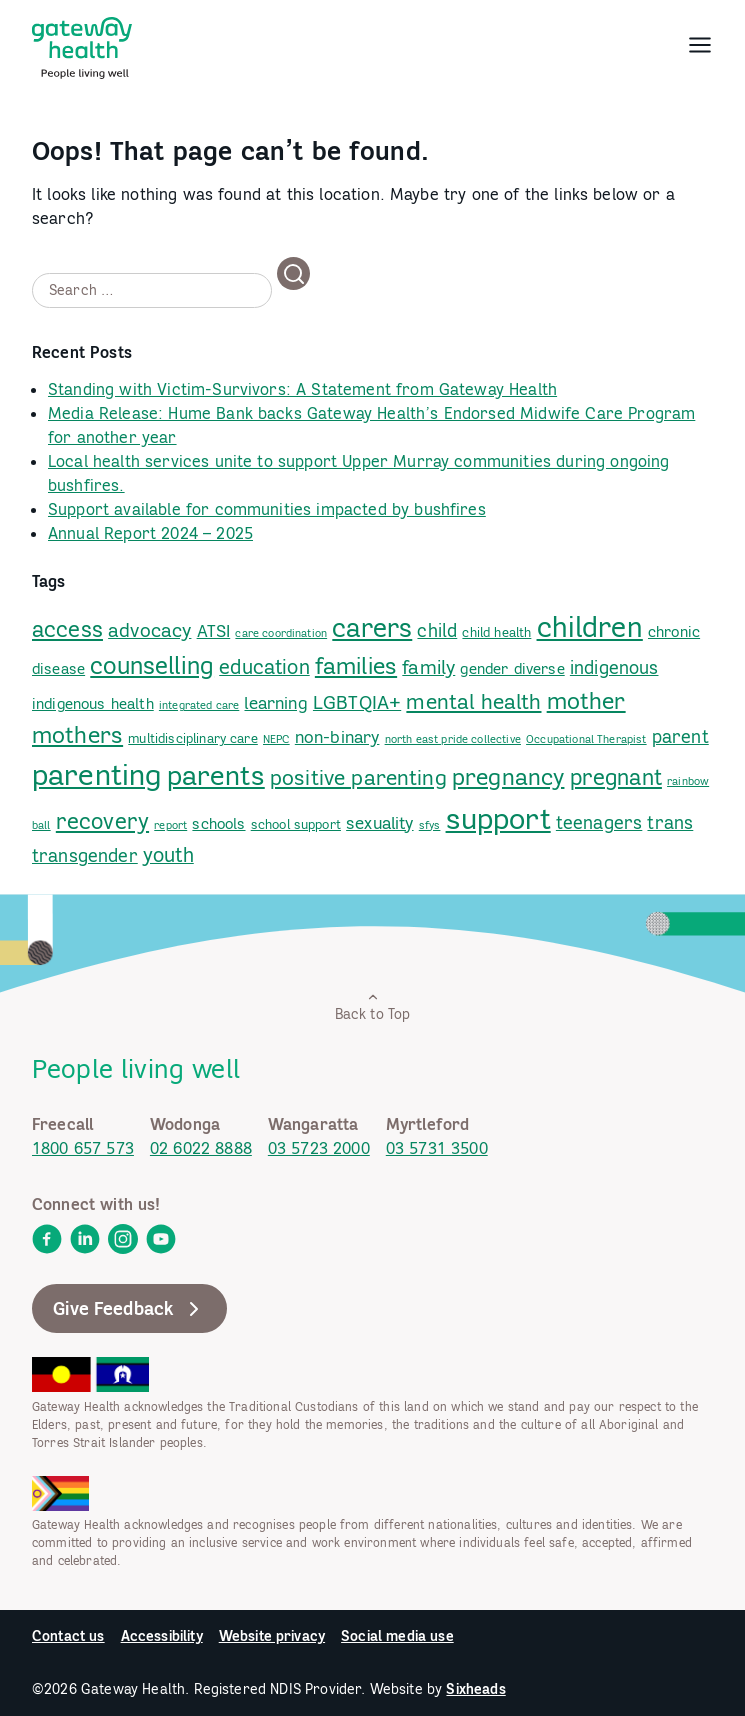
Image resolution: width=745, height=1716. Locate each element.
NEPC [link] (276, 739)
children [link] (590, 627)
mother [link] (586, 700)
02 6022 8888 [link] (201, 1148)
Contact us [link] (68, 1636)
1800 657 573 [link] (83, 1148)
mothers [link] (77, 734)
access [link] (67, 629)
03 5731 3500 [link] (437, 1148)
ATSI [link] (214, 631)
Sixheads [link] (475, 1689)
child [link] (437, 630)
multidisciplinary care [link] (193, 738)
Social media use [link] (397, 1636)
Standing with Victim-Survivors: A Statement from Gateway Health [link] (302, 389)
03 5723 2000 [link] (319, 1148)
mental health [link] (473, 701)
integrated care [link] (199, 705)
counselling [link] (152, 665)
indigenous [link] (614, 667)
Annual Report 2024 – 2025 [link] (150, 533)
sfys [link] (430, 825)
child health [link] (496, 632)
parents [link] (216, 775)
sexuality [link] (379, 823)
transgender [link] (85, 855)
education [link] (264, 666)
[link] (82, 44)
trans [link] (670, 822)
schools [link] (218, 823)
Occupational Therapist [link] (586, 739)
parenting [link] (96, 774)
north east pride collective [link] (453, 739)
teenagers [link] (599, 822)
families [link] (356, 665)
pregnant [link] (616, 776)
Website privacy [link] (272, 1636)
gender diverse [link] (512, 668)
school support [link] (296, 824)
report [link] (170, 825)
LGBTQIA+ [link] (357, 702)
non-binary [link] (337, 737)
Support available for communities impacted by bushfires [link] (267, 509)
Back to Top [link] (373, 1006)
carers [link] (372, 627)
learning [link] (275, 703)
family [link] (428, 667)
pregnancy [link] (508, 776)
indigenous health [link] (93, 703)
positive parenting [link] (358, 777)
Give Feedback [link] (129, 1309)
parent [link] (680, 736)
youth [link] (168, 854)
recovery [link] (102, 820)
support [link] (498, 818)
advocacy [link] (149, 630)
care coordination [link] (281, 633)
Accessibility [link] (162, 1636)
